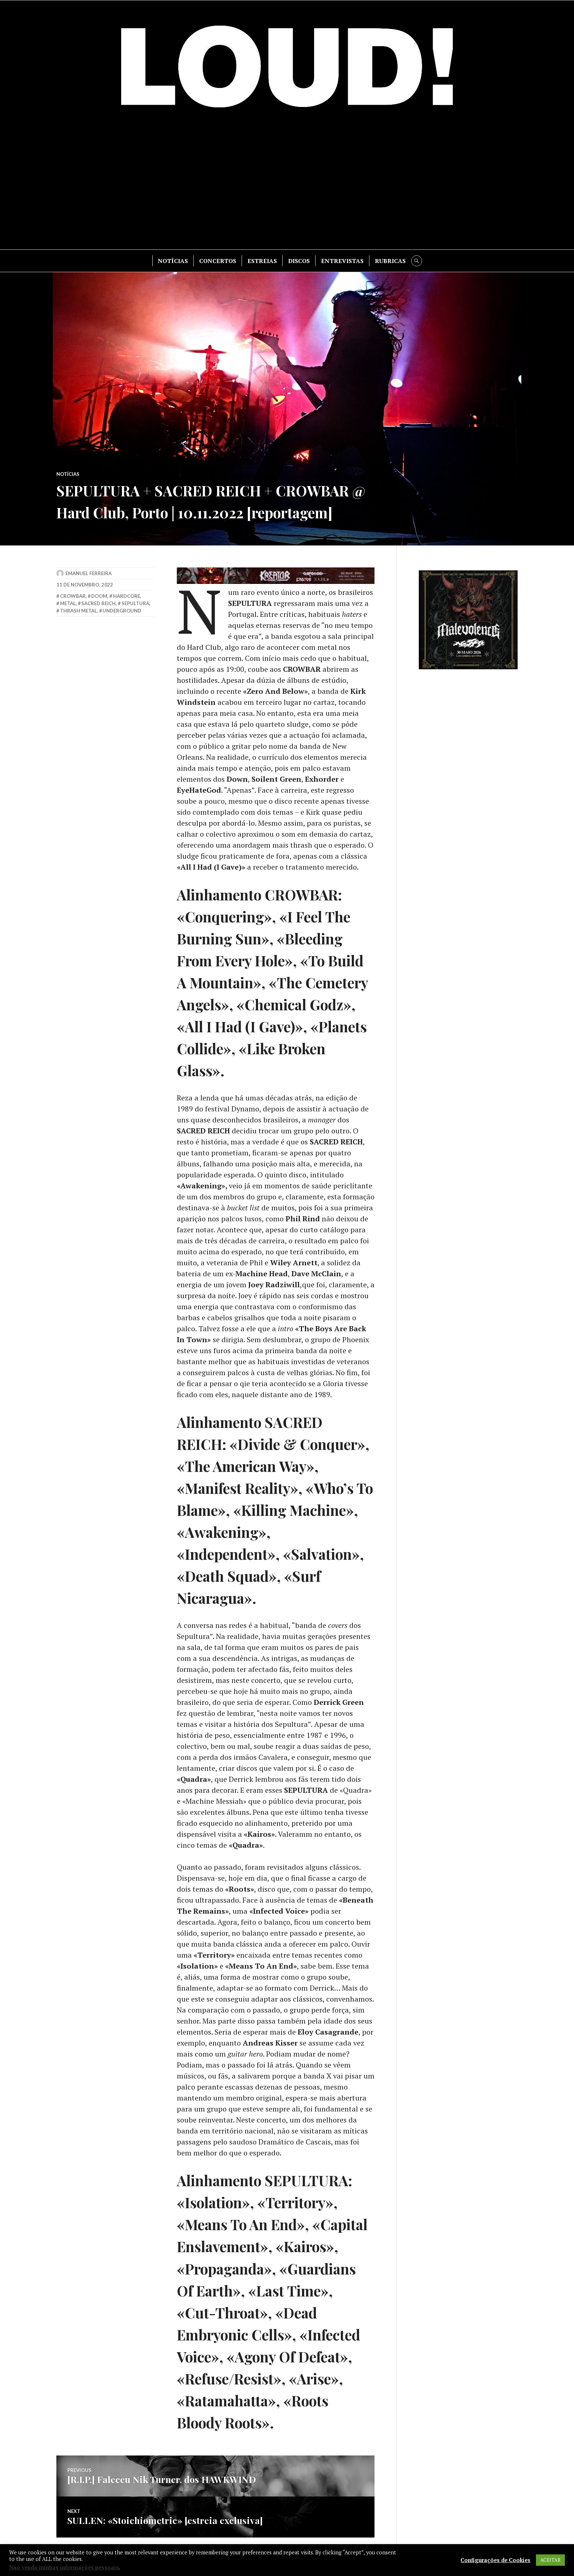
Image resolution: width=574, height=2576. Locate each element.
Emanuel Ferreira (89, 573)
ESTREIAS (262, 261)
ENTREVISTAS (342, 261)
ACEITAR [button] (550, 2560)
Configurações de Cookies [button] (495, 2560)
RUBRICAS (390, 261)
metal (68, 603)
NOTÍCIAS (173, 261)
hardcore (126, 596)
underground (121, 611)
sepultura (135, 603)
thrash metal (78, 611)
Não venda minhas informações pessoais (64, 2567)
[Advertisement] (287, 183)
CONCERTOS (217, 261)
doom (99, 596)
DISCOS (299, 261)
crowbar (73, 596)
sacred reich (98, 603)
